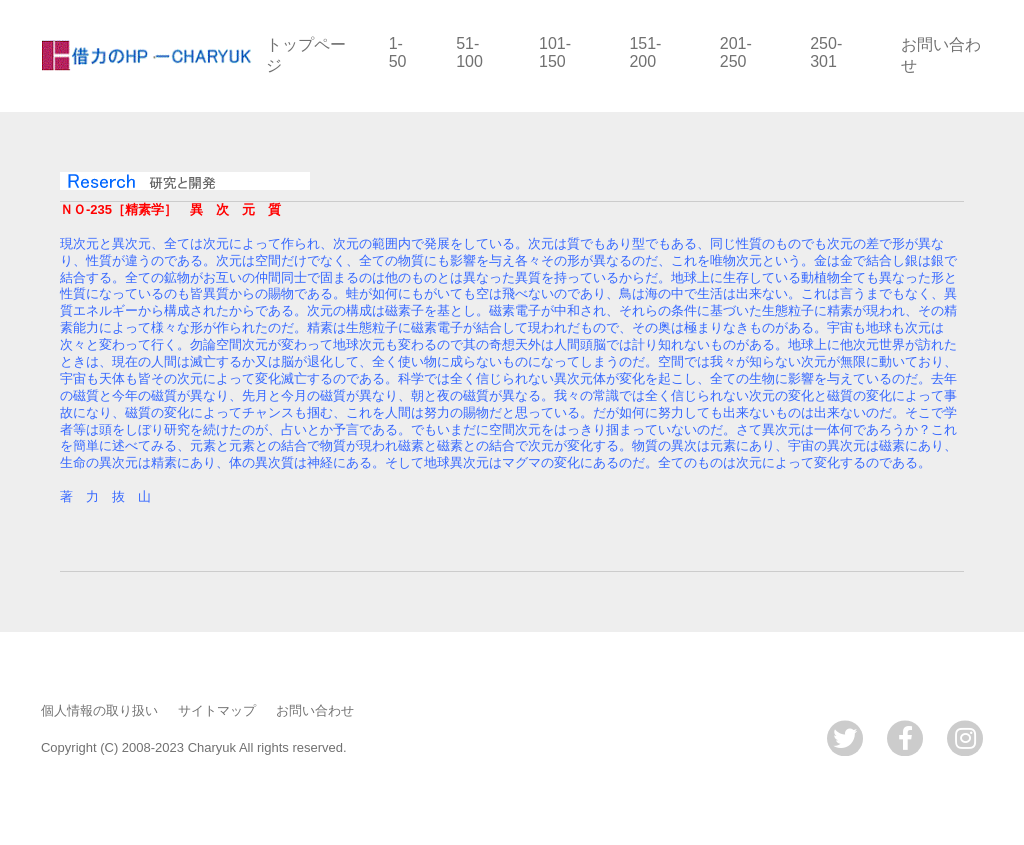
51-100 (469, 52)
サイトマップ (217, 710)
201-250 (736, 52)
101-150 (555, 52)
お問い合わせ (315, 710)
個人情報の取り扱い (99, 710)
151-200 (645, 52)
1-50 (398, 52)
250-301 (826, 52)
